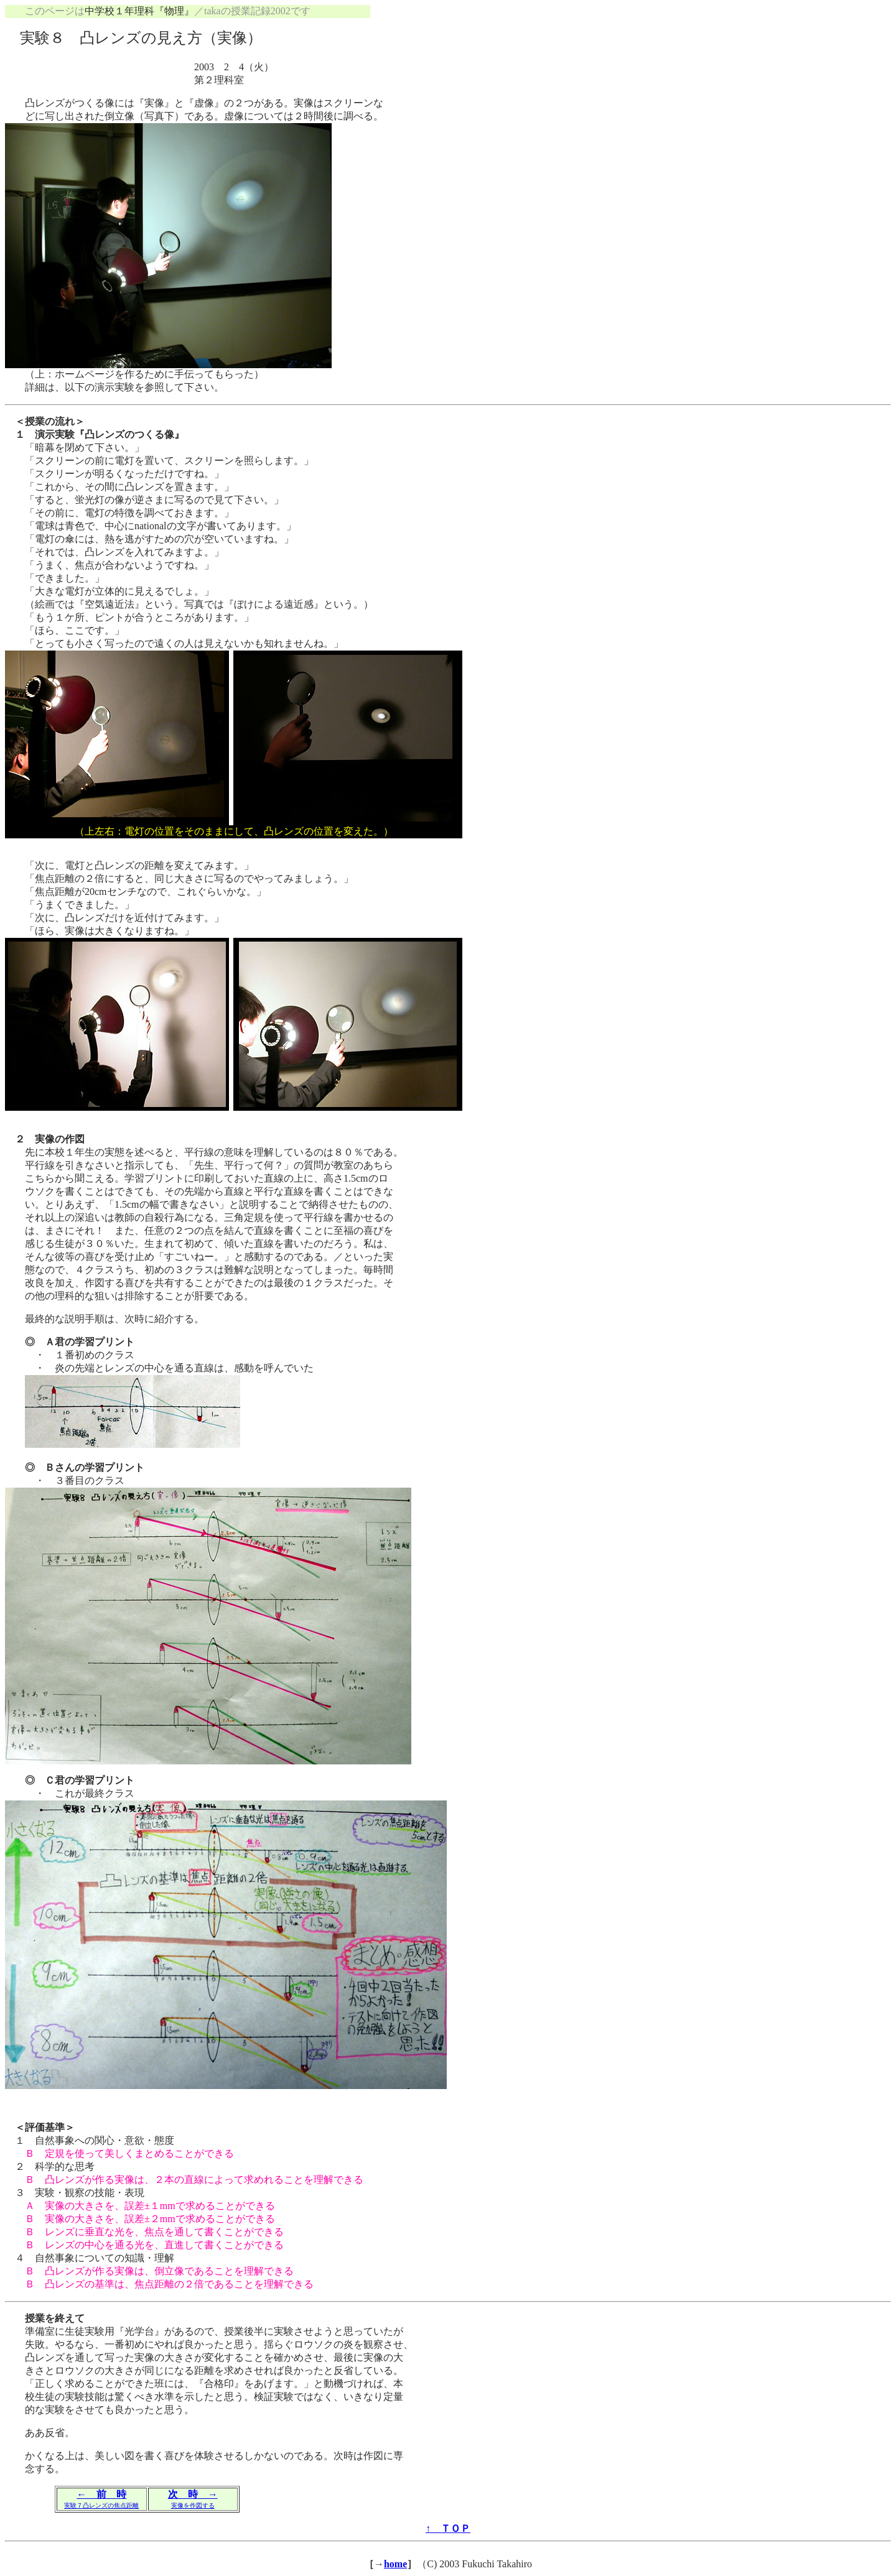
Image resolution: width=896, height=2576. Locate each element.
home (395, 2564)
